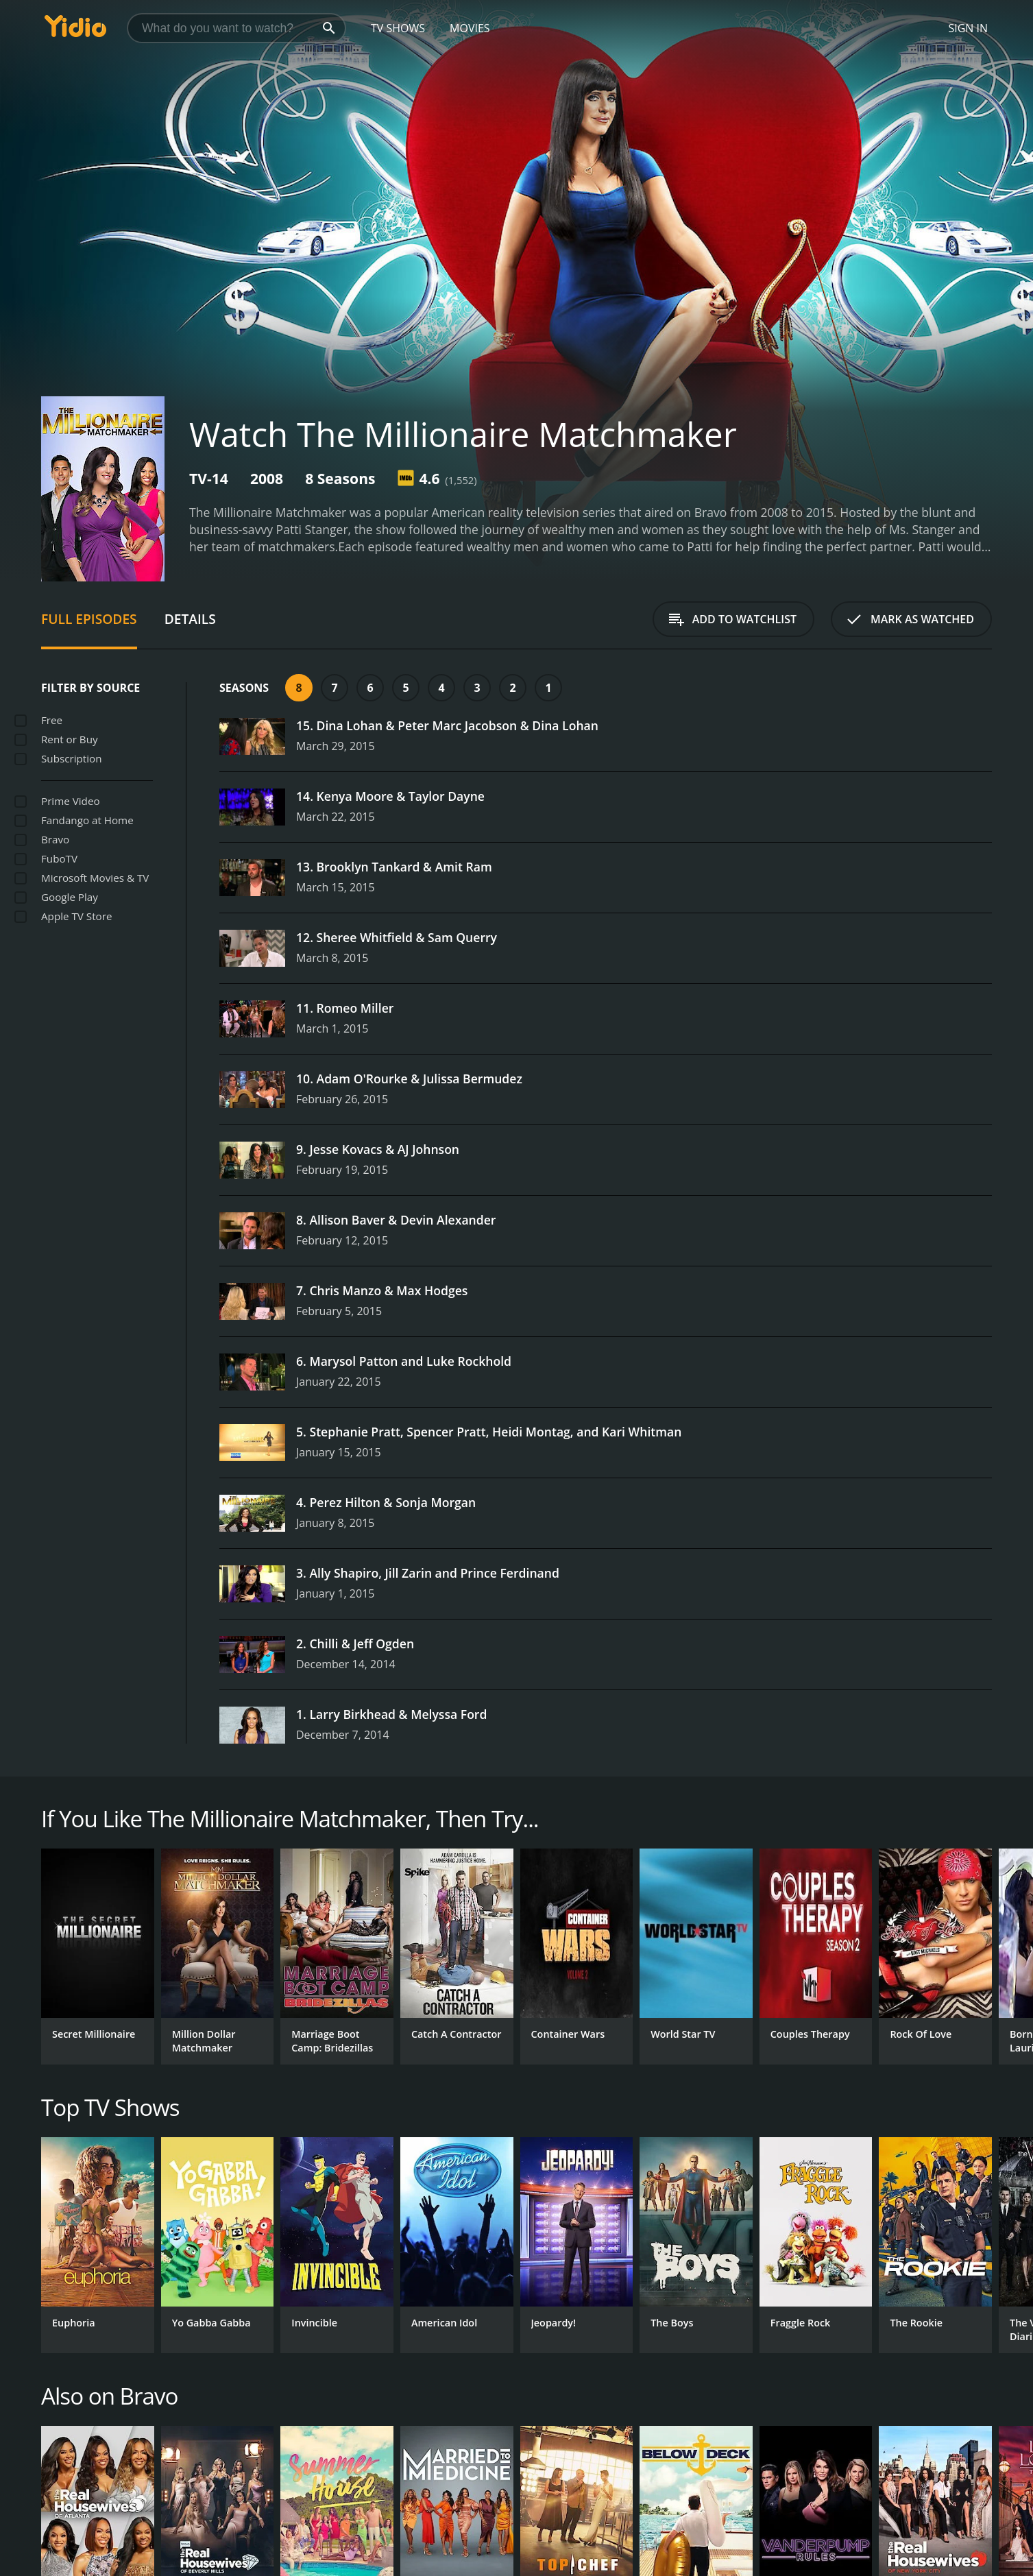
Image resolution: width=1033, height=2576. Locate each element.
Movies (470, 28)
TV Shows (398, 28)
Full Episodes (89, 619)
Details (190, 619)
